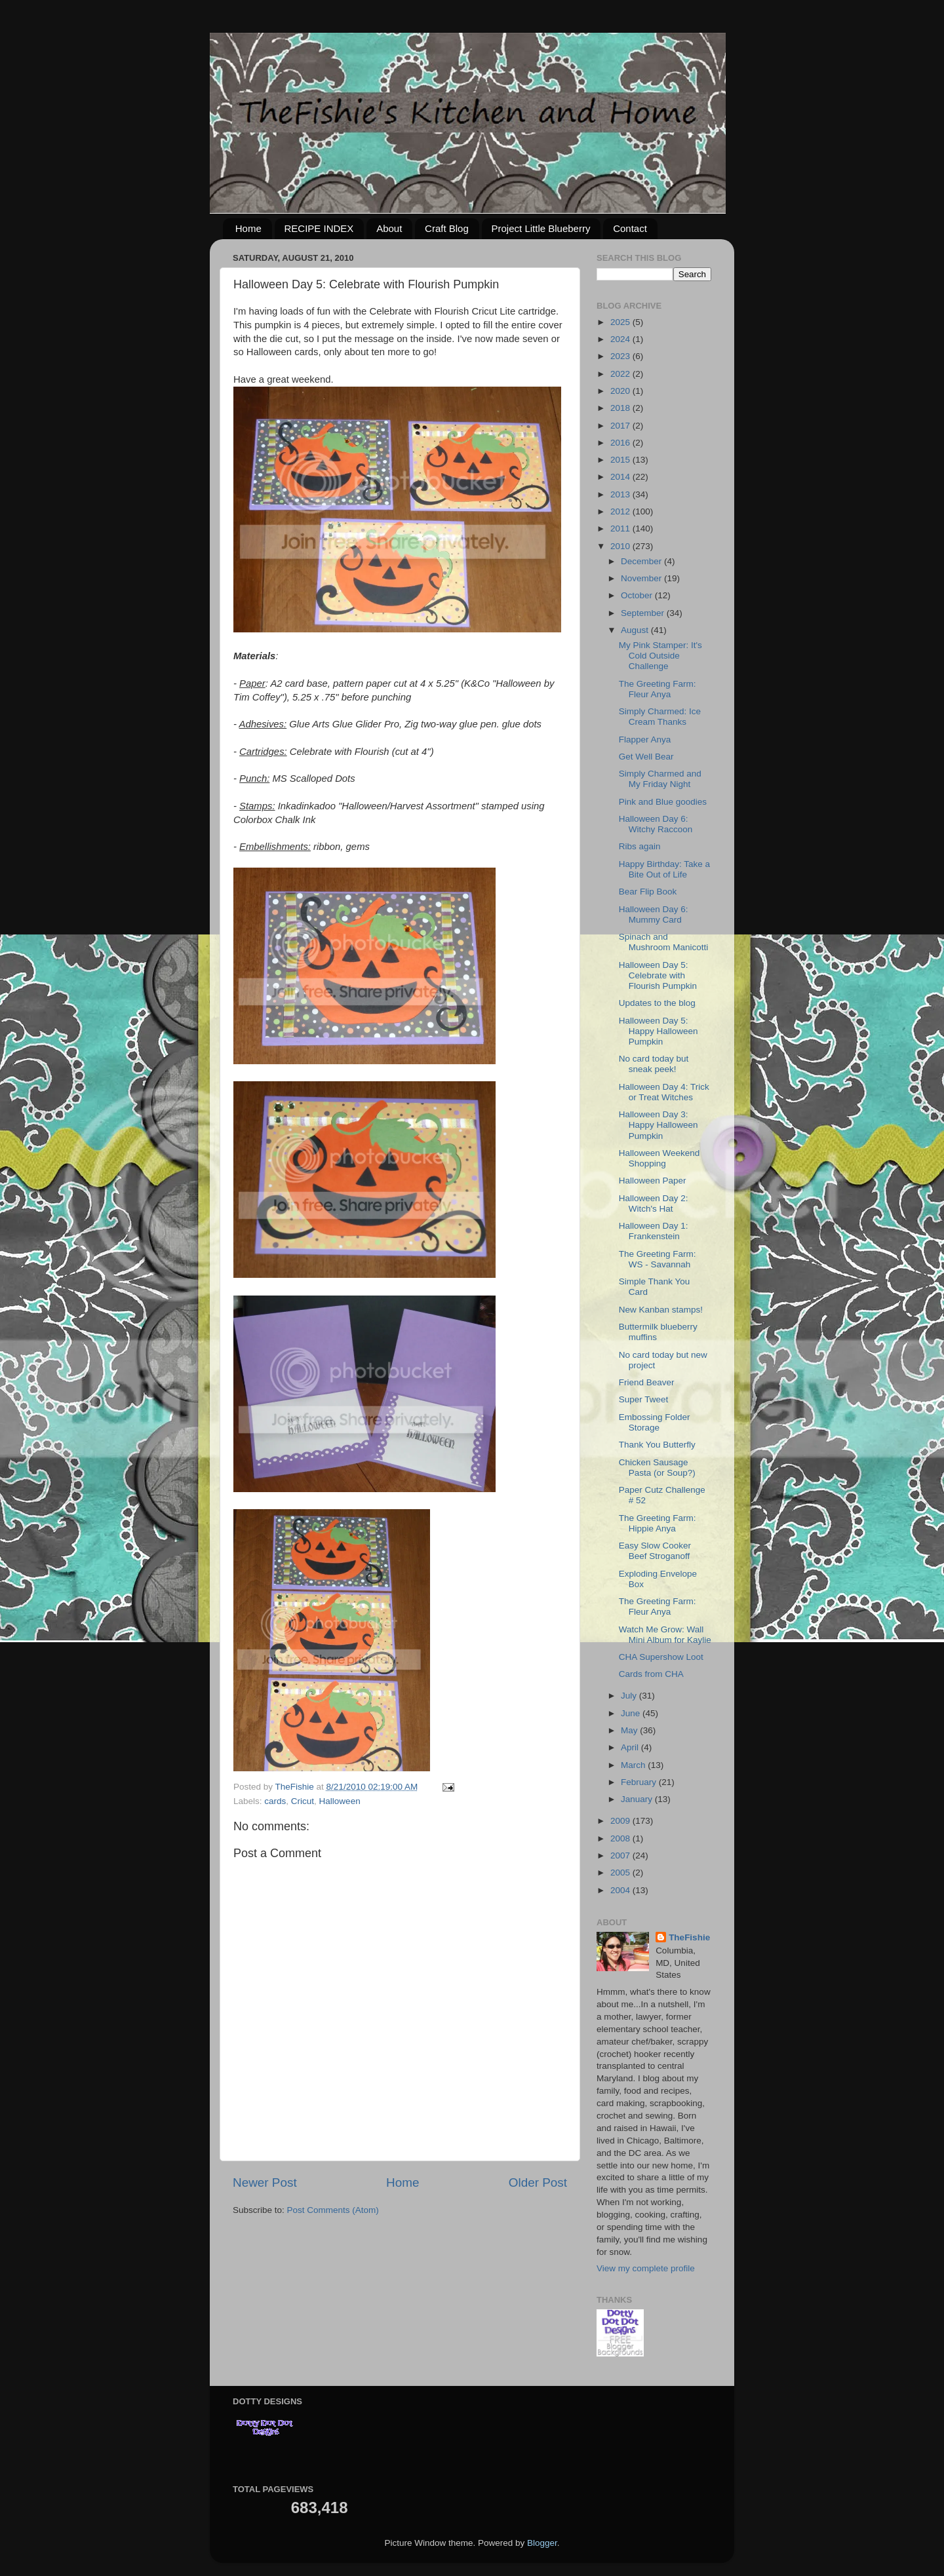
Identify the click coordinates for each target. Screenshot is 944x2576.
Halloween (340, 1801)
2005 (621, 1872)
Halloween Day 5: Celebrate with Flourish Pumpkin (658, 975)
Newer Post (265, 2182)
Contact (630, 228)
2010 (621, 546)
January (638, 1799)
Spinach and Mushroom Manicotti (664, 942)
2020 (621, 391)
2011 (621, 528)
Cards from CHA (651, 1674)
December (642, 561)
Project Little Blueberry (541, 228)
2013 (621, 494)
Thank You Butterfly (657, 1445)
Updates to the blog (657, 1003)
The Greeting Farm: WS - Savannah (657, 1259)
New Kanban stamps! (661, 1310)
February (640, 1782)
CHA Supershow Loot (661, 1657)
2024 (621, 339)
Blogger (542, 2543)
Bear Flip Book (648, 891)
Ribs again (640, 846)
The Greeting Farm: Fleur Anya (657, 689)
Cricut (302, 1801)
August (636, 630)
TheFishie (689, 1937)
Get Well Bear (646, 756)
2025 (621, 322)
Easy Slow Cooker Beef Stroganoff (655, 1551)
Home (248, 228)
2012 (621, 511)
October (638, 595)
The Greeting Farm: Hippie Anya (657, 1523)
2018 (621, 408)
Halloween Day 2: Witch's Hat (653, 1203)
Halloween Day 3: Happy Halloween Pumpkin (658, 1124)
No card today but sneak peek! (654, 1064)
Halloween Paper (652, 1180)
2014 (621, 477)
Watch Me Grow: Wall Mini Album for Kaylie (665, 1634)
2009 (621, 1821)
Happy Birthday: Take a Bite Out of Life (664, 869)
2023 (621, 356)
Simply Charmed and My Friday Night (660, 779)
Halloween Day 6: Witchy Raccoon (656, 824)
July (630, 1696)
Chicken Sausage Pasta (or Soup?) (657, 1467)
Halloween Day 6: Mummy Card (653, 914)
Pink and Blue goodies (663, 802)
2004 (621, 1890)
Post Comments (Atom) (333, 2210)
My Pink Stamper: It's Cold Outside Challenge (660, 655)
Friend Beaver (647, 1382)
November (642, 578)
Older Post (538, 2182)
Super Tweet (644, 1399)
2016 (621, 443)
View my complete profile (646, 2268)
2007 (621, 1855)
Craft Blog (447, 228)
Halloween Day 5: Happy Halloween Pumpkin (658, 1031)
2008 (621, 1838)
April (631, 1747)
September (644, 613)
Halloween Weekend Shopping (659, 1158)
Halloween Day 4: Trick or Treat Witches (664, 1092)
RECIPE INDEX (319, 228)
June (631, 1713)
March (634, 1765)
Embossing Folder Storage (654, 1422)
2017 (621, 426)
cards (275, 1801)
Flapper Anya (645, 739)
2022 (621, 374)
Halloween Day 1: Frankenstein (653, 1231)
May (630, 1730)
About (389, 228)
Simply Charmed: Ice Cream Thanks (660, 716)
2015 (621, 460)
